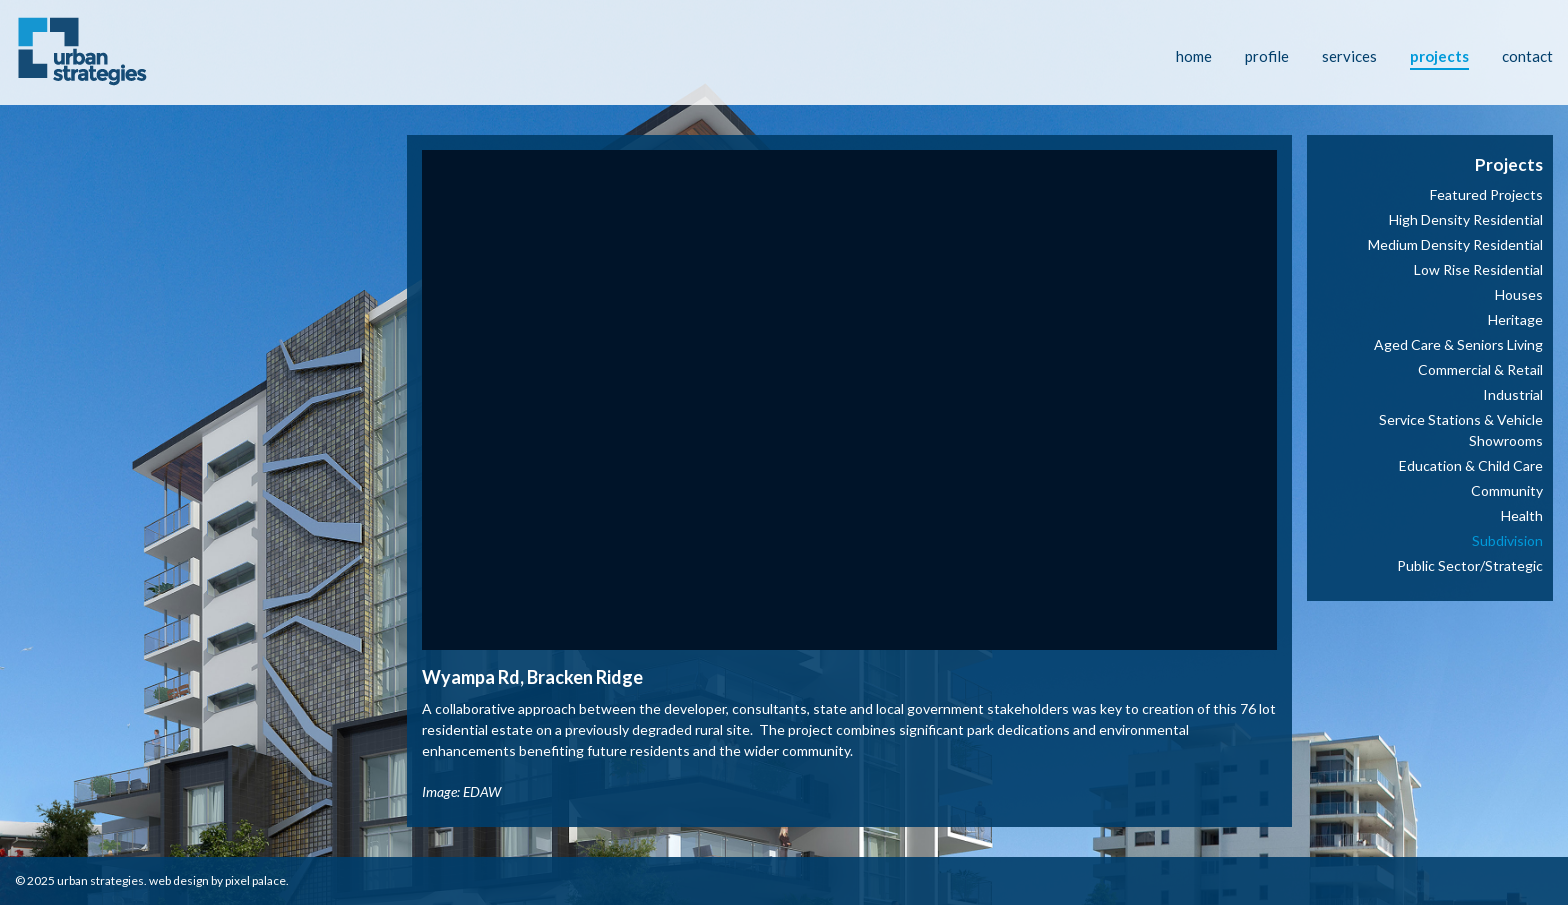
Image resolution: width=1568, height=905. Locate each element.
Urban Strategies (100, 880)
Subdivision (1507, 540)
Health (1522, 515)
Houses (1519, 294)
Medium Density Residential (1455, 244)
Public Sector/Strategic (1470, 565)
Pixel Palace (255, 880)
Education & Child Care (1471, 465)
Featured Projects (1486, 194)
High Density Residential (1466, 219)
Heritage (1515, 319)
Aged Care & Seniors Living (1458, 344)
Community (1507, 490)
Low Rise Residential (1478, 269)
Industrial (1513, 394)
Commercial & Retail (1480, 369)
